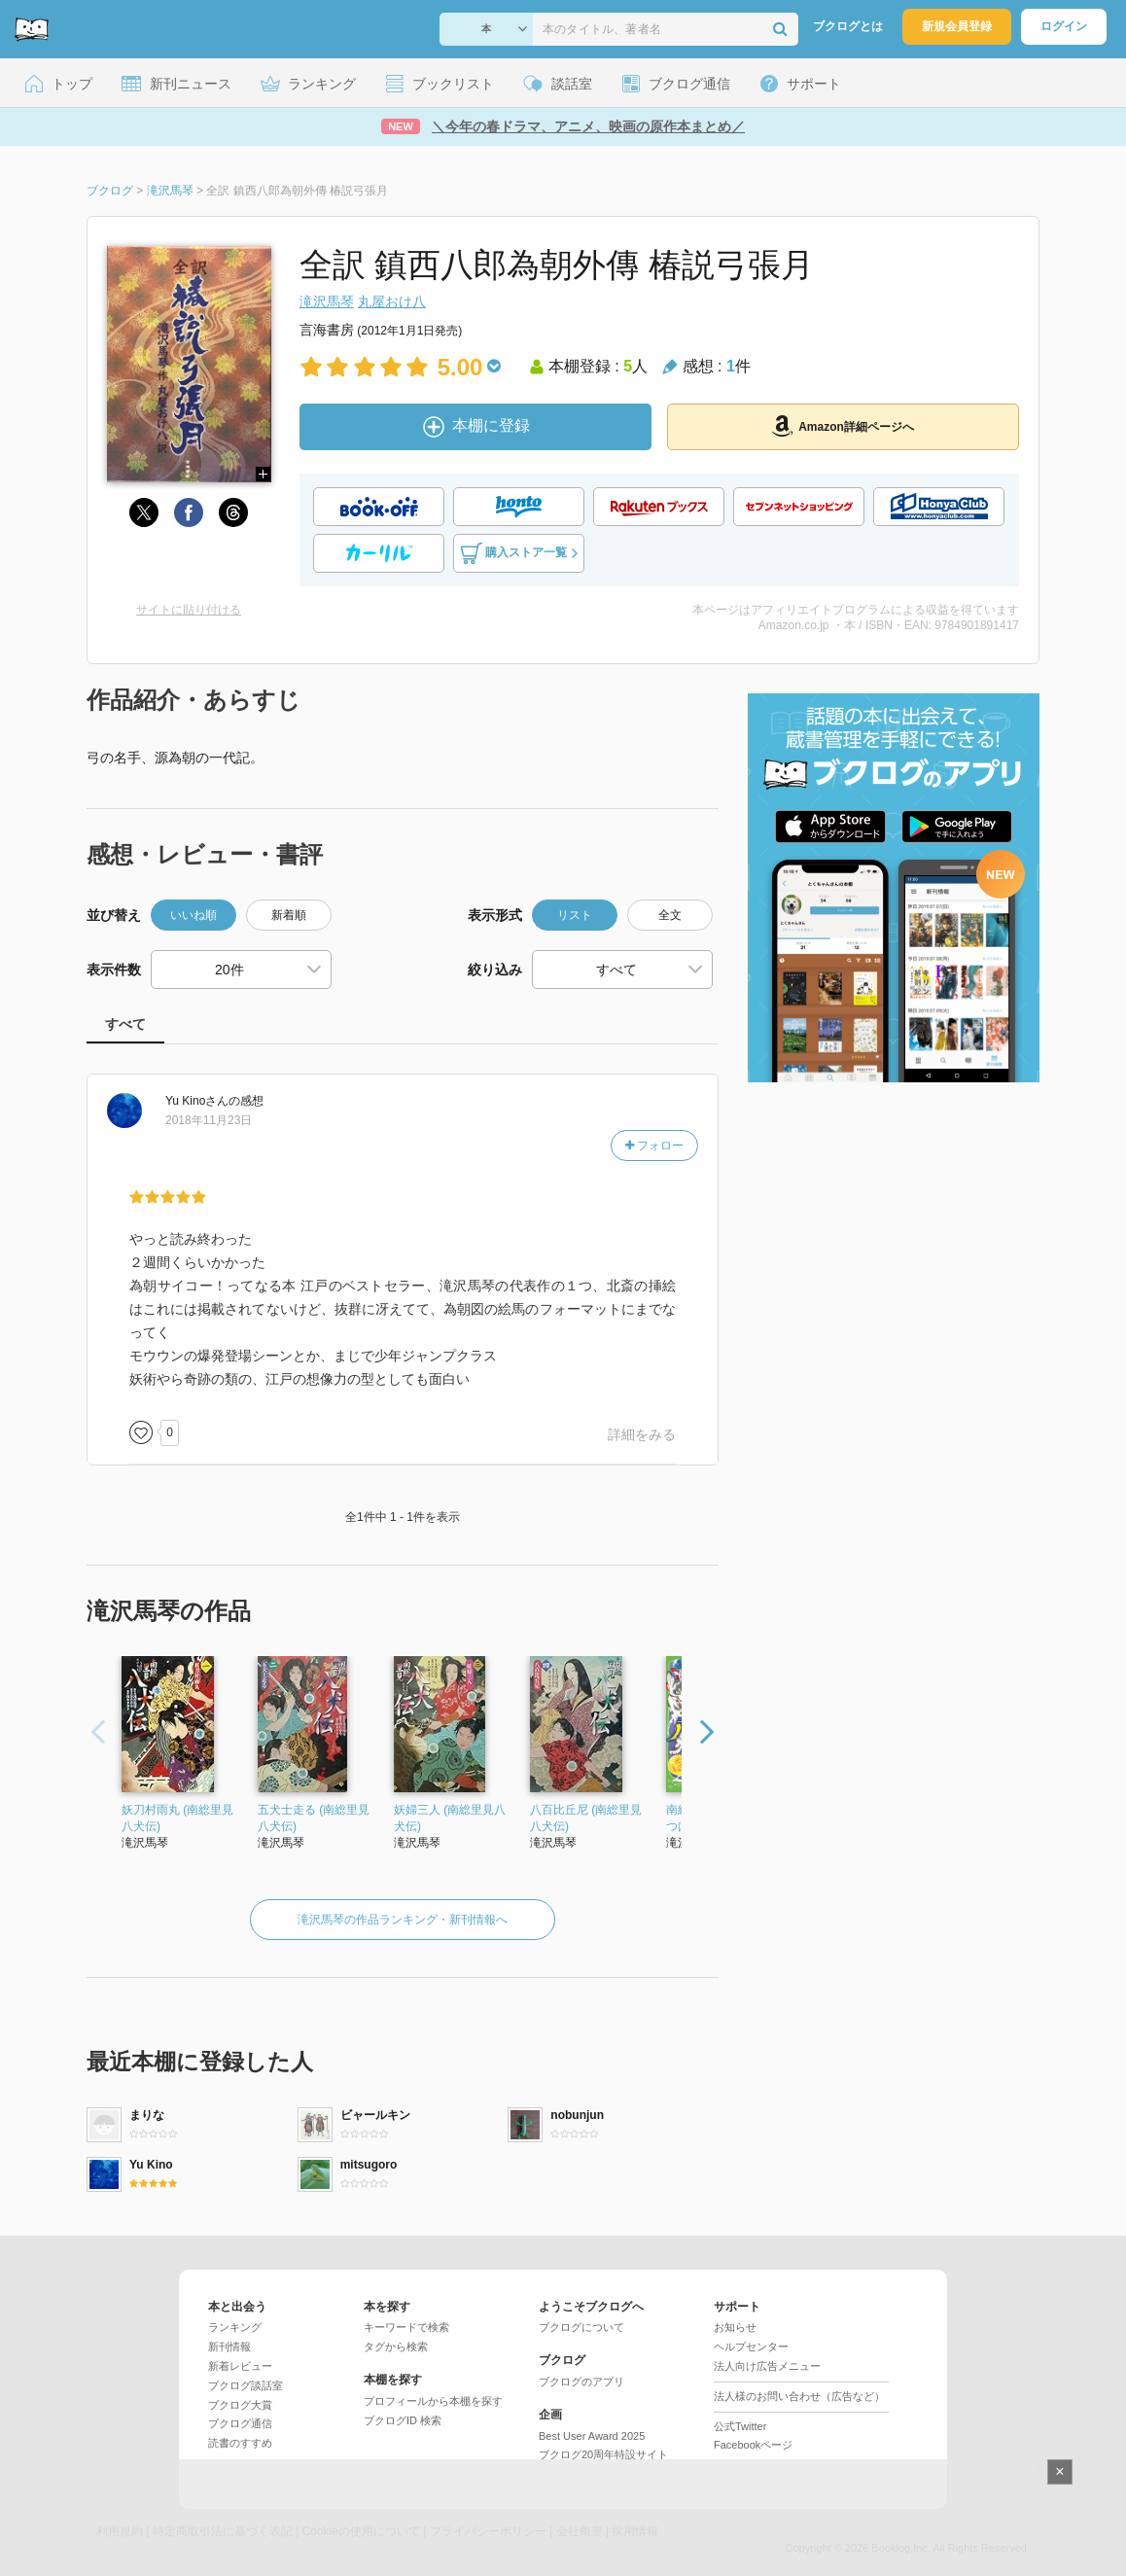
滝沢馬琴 (326, 301)
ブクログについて (581, 2327)
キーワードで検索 (406, 2327)
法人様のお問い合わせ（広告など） (799, 2396)
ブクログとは (848, 26)
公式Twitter (740, 2426)
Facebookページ (753, 2445)
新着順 (288, 915)
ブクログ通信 (240, 2423)
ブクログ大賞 (240, 2405)
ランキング (235, 2327)
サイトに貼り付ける (188, 610)
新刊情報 (229, 2346)
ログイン (1063, 26)
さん (197, 1101)
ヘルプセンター (751, 2346)
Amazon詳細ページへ (843, 426)
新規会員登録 (957, 26)
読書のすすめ (240, 2443)
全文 (670, 915)
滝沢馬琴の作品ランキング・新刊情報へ (403, 1919)
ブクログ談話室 (245, 2385)
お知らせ (735, 2327)
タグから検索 (396, 2346)
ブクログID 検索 (402, 2420)
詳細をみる (642, 1434)
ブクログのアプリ (581, 2381)
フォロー (654, 1145)
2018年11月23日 (208, 1120)
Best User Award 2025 (592, 2436)
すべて (125, 1024)
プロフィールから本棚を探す (433, 2401)
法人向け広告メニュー (767, 2366)
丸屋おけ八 (392, 301)
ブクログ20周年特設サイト (603, 2454)
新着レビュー (240, 2366)
